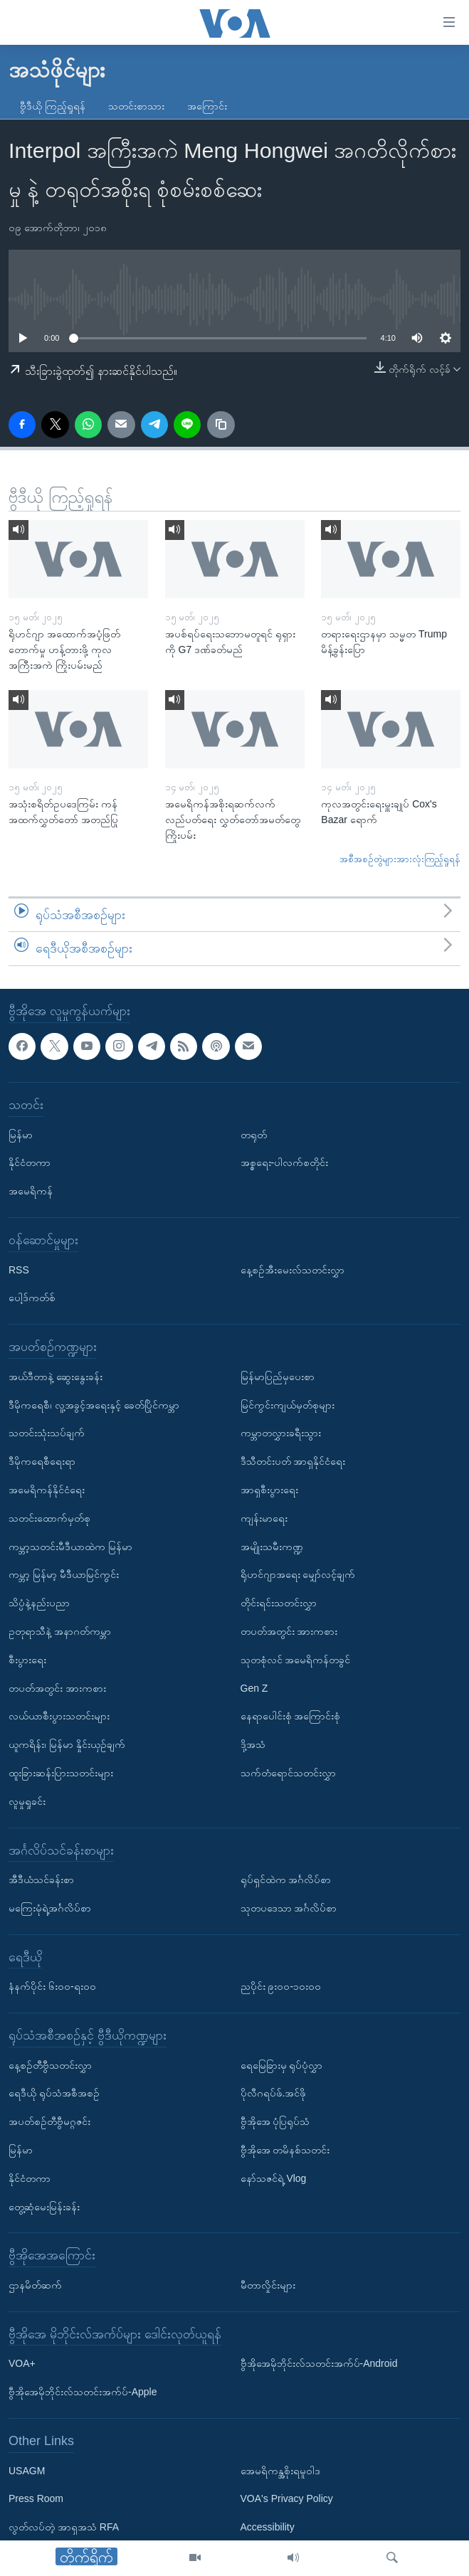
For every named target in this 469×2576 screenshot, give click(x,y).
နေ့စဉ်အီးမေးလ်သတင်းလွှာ (292, 1269)
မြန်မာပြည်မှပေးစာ (278, 1376)
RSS (19, 1269)
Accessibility (268, 2527)
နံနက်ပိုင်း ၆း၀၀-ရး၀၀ (52, 1986)
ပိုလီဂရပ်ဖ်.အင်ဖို (274, 2093)
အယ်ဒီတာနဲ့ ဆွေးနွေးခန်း (55, 1376)
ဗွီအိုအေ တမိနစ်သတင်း (285, 2150)
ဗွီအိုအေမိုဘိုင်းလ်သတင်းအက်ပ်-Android (319, 2363)
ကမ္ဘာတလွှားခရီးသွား (281, 1432)
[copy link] (220, 424)
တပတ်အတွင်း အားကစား (57, 1687)
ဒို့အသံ (253, 1744)
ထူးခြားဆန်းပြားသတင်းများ (61, 1773)
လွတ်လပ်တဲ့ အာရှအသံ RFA (64, 2527)
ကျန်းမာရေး (264, 1517)
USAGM (27, 2470)
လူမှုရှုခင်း (27, 1800)
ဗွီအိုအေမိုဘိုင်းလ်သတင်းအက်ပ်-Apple (83, 2391)
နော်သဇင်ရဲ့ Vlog (274, 2178)
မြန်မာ (21, 1134)
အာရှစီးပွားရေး (269, 1489)
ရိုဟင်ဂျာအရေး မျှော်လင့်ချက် (298, 1574)
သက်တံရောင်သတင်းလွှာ (288, 1773)
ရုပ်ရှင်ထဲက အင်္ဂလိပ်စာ (286, 1879)
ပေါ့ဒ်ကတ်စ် (32, 1297)
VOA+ (22, 2363)
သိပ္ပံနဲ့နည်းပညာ (39, 1602)
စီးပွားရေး (27, 1659)
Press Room (36, 2498)
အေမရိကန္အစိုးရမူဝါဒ (280, 2470)
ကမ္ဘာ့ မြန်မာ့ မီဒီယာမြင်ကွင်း (64, 1574)
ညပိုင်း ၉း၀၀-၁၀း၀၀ (281, 1986)
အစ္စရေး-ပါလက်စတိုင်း (285, 1162)
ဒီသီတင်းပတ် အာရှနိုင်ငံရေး (293, 1461)
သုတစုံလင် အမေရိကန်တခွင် (296, 1659)
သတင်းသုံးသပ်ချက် (47, 1432)
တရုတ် (254, 1134)
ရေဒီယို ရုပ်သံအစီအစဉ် (54, 2093)
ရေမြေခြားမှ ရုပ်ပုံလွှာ (282, 2064)
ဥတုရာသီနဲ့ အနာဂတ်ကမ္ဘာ (60, 1631)
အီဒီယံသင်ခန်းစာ (41, 1879)
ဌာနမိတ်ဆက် (35, 2285)
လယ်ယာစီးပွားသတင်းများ (59, 1716)
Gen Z (254, 1687)
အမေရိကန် (31, 1191)
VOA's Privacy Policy (287, 2498)
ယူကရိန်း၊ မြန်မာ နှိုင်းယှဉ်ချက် (67, 1744)
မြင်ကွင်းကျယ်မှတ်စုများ (287, 1404)
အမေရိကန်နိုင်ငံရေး (47, 1489)
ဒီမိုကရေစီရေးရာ (42, 1461)
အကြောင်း (207, 106)
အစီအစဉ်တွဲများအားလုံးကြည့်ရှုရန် (399, 859)
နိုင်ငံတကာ (30, 1162)
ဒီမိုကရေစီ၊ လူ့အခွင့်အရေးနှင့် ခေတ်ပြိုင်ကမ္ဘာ (94, 1404)
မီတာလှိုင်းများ (268, 2285)
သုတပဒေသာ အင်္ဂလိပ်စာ (289, 1908)
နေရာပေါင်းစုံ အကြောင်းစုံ (291, 1716)
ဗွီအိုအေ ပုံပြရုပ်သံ (275, 2121)
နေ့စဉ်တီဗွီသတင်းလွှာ (50, 2064)
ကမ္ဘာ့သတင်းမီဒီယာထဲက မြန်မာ (70, 1546)
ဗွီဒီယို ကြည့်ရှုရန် (52, 106)
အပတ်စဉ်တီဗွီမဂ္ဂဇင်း (49, 2121)
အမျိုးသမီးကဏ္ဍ (272, 1546)
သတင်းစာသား (136, 106)
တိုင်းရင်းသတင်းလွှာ (279, 1602)
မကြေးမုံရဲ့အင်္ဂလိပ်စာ (50, 1908)
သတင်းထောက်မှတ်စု (49, 1517)
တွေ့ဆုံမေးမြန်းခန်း (44, 2206)
